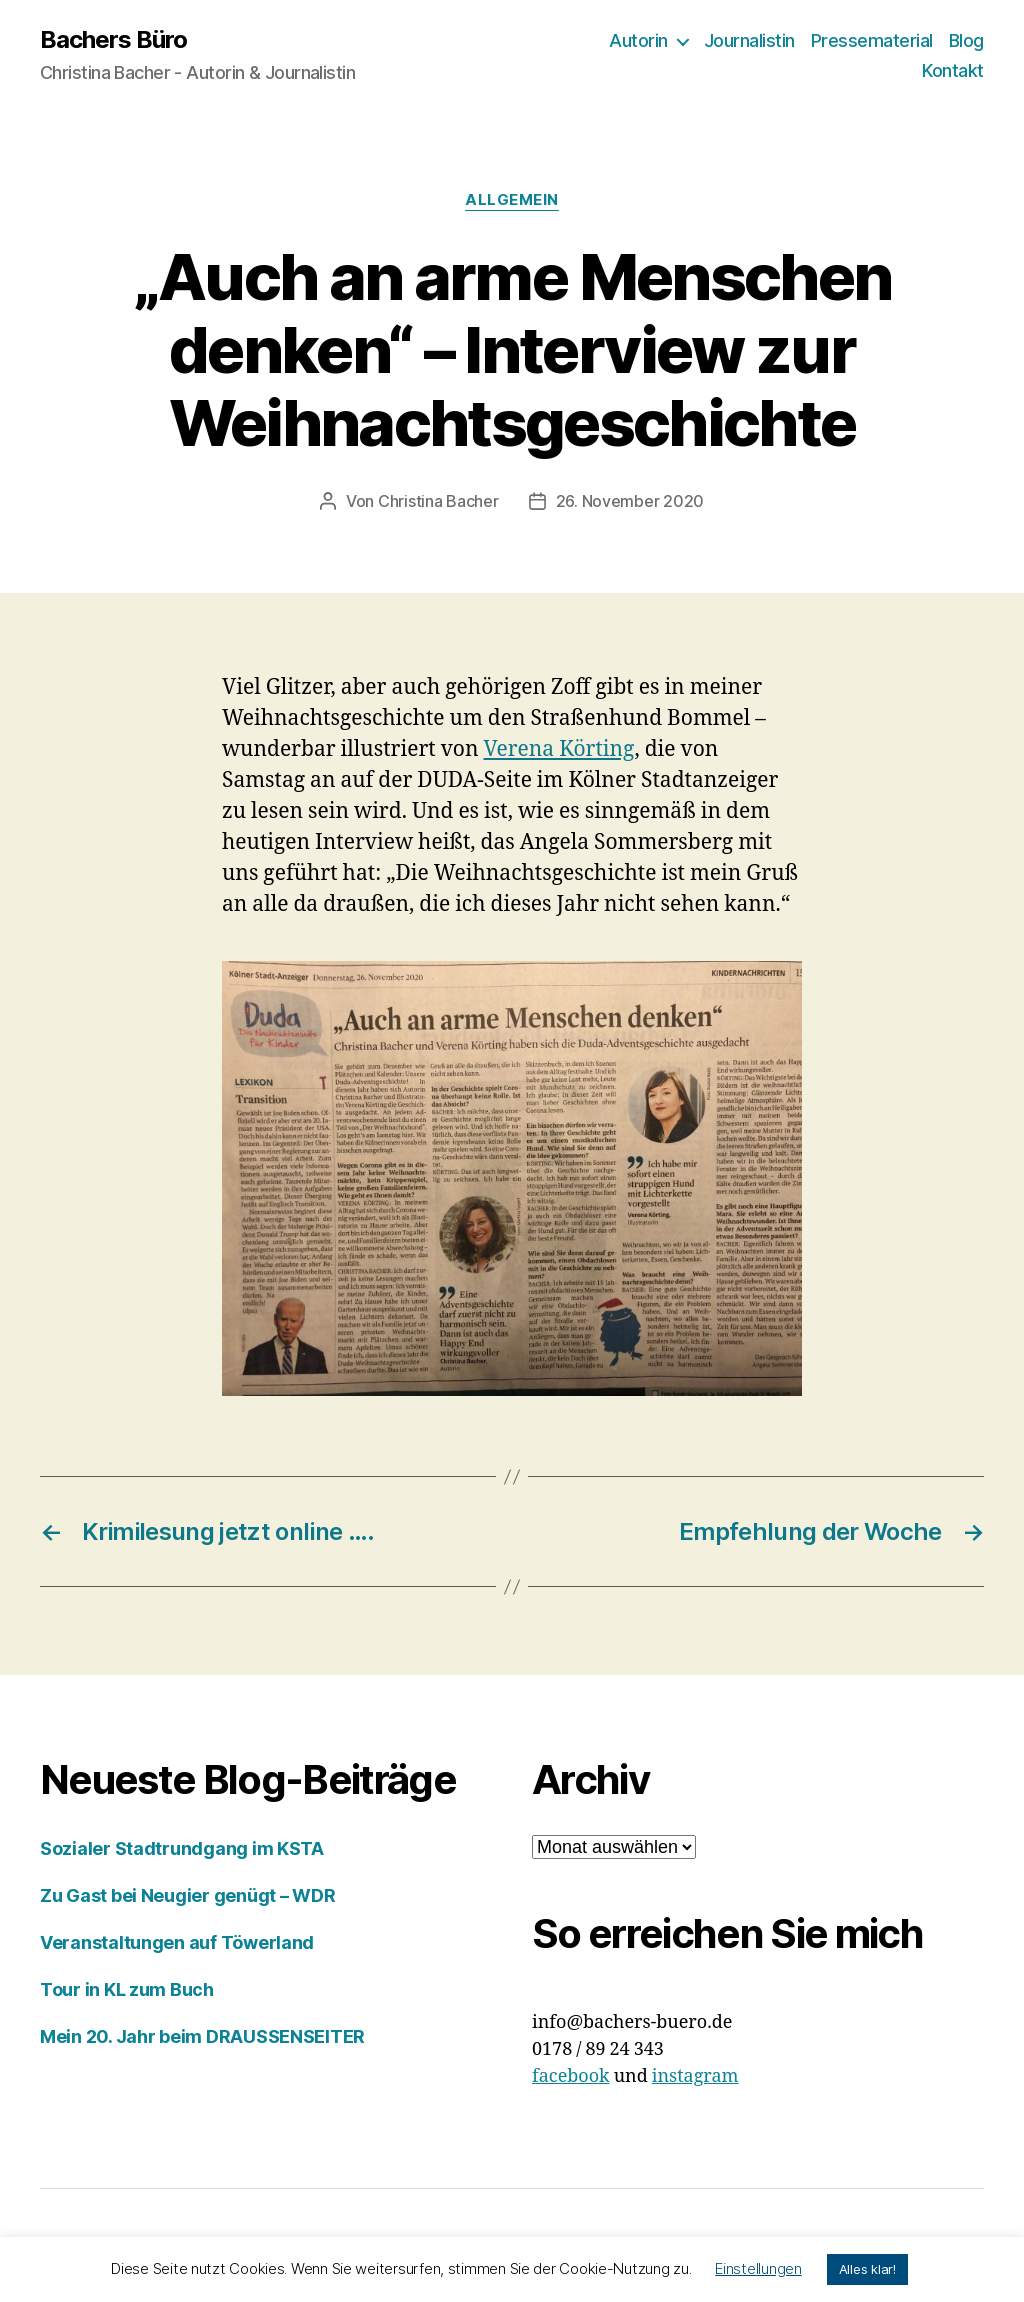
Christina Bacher (438, 501)
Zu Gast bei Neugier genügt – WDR (187, 1895)
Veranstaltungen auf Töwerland (177, 1942)
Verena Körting (559, 749)
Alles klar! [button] (867, 2269)
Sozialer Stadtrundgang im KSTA (182, 1848)
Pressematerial (872, 40)
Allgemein (512, 200)
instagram (695, 2076)
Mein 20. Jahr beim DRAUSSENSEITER (202, 2036)
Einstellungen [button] (758, 2268)
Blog (966, 40)
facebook (571, 2076)
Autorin (638, 40)
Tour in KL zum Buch (127, 1989)
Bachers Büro (113, 40)
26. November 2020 (630, 501)
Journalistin (749, 40)
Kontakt (953, 70)
